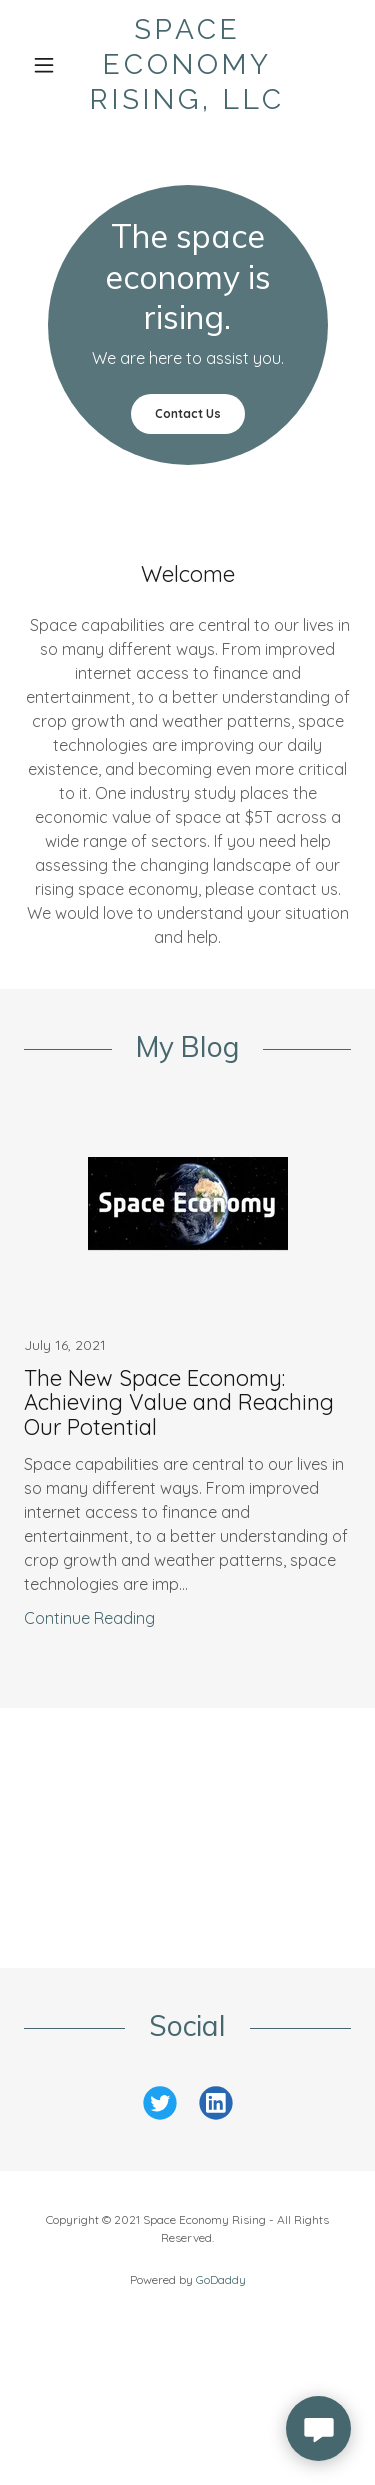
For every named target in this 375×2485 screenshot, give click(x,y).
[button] (48, 65)
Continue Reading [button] (89, 1618)
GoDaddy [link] (221, 2279)
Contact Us (188, 413)
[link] (187, 64)
